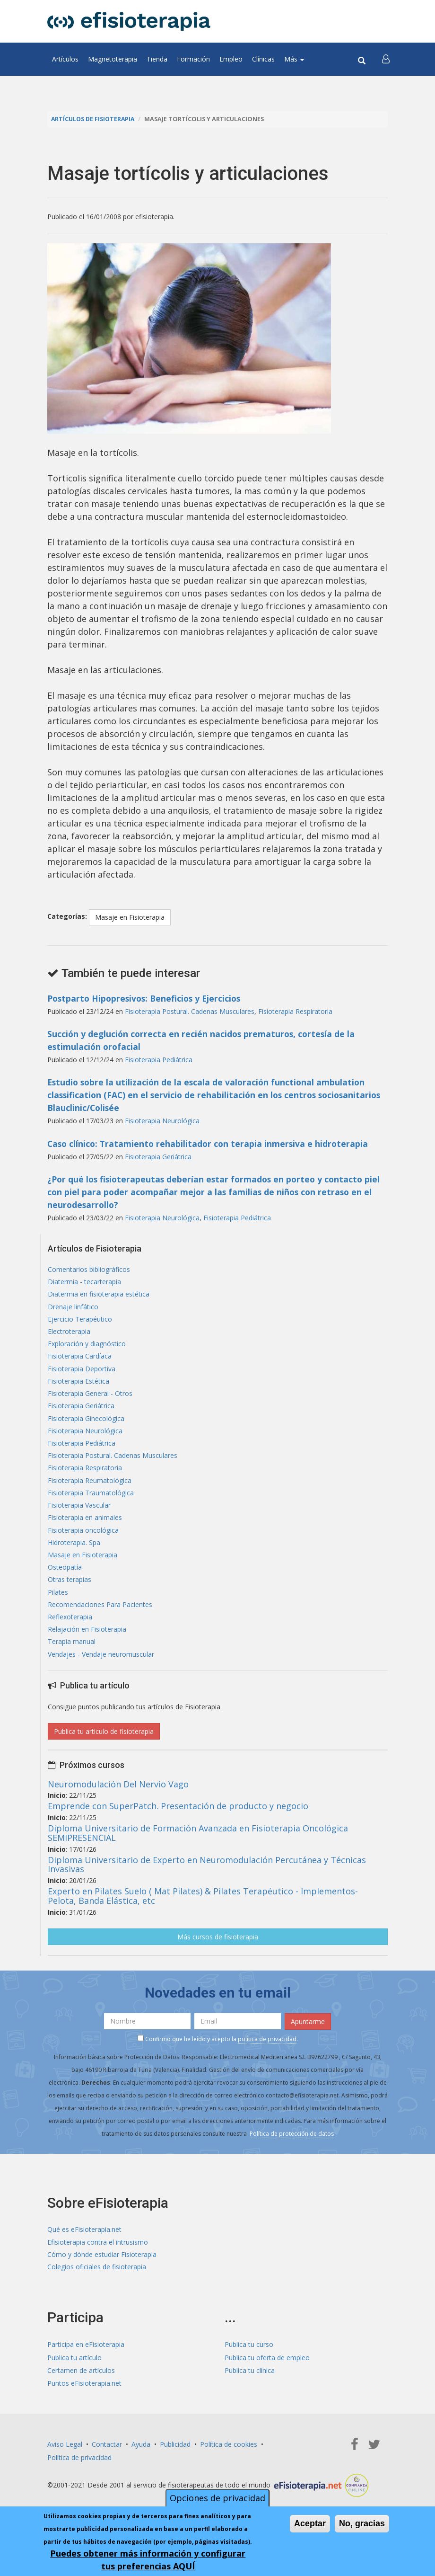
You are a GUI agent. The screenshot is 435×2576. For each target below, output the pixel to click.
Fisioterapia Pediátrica (158, 1059)
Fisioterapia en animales (85, 1524)
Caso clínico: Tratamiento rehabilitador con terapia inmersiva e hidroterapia (210, 1143)
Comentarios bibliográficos (89, 1269)
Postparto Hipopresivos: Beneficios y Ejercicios (147, 998)
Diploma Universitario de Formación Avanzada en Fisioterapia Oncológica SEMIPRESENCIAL (198, 1844)
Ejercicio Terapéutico (80, 1320)
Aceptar (310, 2525)
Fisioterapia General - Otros (90, 1397)
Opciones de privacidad (217, 2499)
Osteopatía (65, 1576)
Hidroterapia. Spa (74, 1550)
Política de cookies (228, 2456)
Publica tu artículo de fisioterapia (104, 1742)
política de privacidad (267, 2050)
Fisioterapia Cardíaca (80, 1358)
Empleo (231, 58)
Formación (193, 58)
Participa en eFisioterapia (85, 2356)
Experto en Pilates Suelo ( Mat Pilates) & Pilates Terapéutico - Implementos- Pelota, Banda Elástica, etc (203, 1907)
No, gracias (362, 2525)
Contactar (107, 2456)
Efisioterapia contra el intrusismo (97, 2253)
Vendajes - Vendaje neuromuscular (101, 1665)
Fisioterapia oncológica (83, 1537)
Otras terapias (69, 1588)
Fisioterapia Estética (78, 1384)
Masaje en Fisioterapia (130, 916)
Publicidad (175, 2456)
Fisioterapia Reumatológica (89, 1486)
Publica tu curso (249, 2356)
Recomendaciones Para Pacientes (100, 1614)
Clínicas (263, 58)
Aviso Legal (64, 2456)
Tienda (157, 58)
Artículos (65, 58)
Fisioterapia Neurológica (162, 1120)
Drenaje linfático (73, 1307)
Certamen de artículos (81, 2382)
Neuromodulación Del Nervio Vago (118, 1795)
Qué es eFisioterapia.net (84, 2240)
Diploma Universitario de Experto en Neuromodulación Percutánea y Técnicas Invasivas (207, 1875)
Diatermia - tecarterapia (84, 1282)
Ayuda (140, 2456)
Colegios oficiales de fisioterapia (96, 2278)
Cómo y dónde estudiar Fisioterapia (102, 2266)
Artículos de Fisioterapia (94, 119)
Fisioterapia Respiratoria (295, 1011)
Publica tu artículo (74, 2369)
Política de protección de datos (292, 2145)
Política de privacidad (79, 2468)
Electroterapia (69, 1333)
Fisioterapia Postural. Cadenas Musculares (189, 1011)
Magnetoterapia (112, 58)
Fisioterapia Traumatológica (91, 1499)
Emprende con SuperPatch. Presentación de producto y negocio (178, 1817)
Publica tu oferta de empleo (267, 2369)
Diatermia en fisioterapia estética (98, 1294)
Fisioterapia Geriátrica (158, 1156)
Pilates (58, 1601)
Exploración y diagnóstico (87, 1345)
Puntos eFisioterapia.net (84, 2394)
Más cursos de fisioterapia (217, 1948)
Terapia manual (72, 1652)
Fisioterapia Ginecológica (86, 1422)
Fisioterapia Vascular (79, 1512)
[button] (386, 59)
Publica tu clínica (250, 2382)
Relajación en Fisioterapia (87, 1639)
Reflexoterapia (70, 1627)
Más (294, 58)
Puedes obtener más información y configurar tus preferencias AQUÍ (147, 2561)
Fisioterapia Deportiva (81, 1371)
